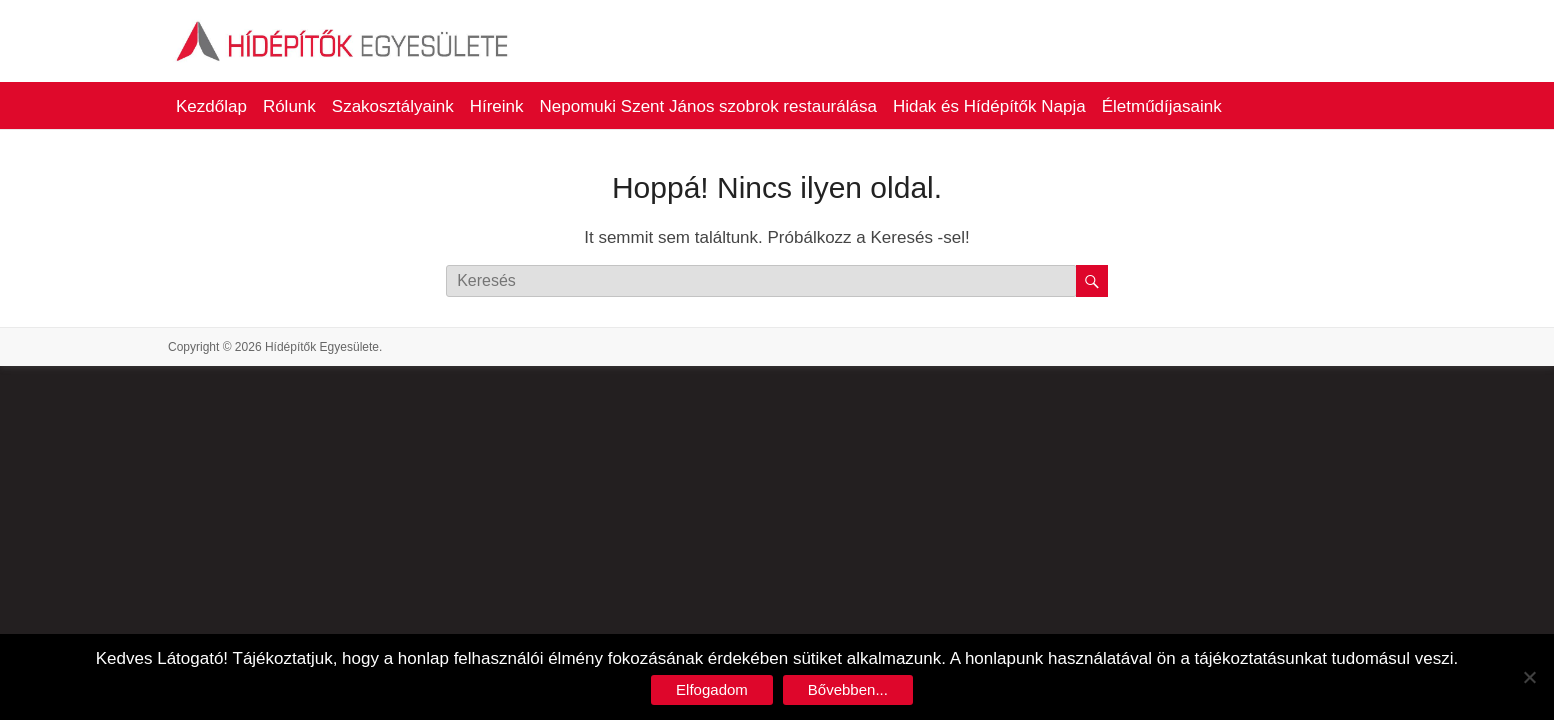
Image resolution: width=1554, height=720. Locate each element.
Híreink (497, 106)
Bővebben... (848, 689)
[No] (1529, 677)
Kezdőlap (211, 106)
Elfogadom (712, 689)
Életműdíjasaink (1162, 106)
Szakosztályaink (393, 106)
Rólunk (289, 106)
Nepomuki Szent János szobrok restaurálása (708, 106)
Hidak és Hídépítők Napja (989, 106)
